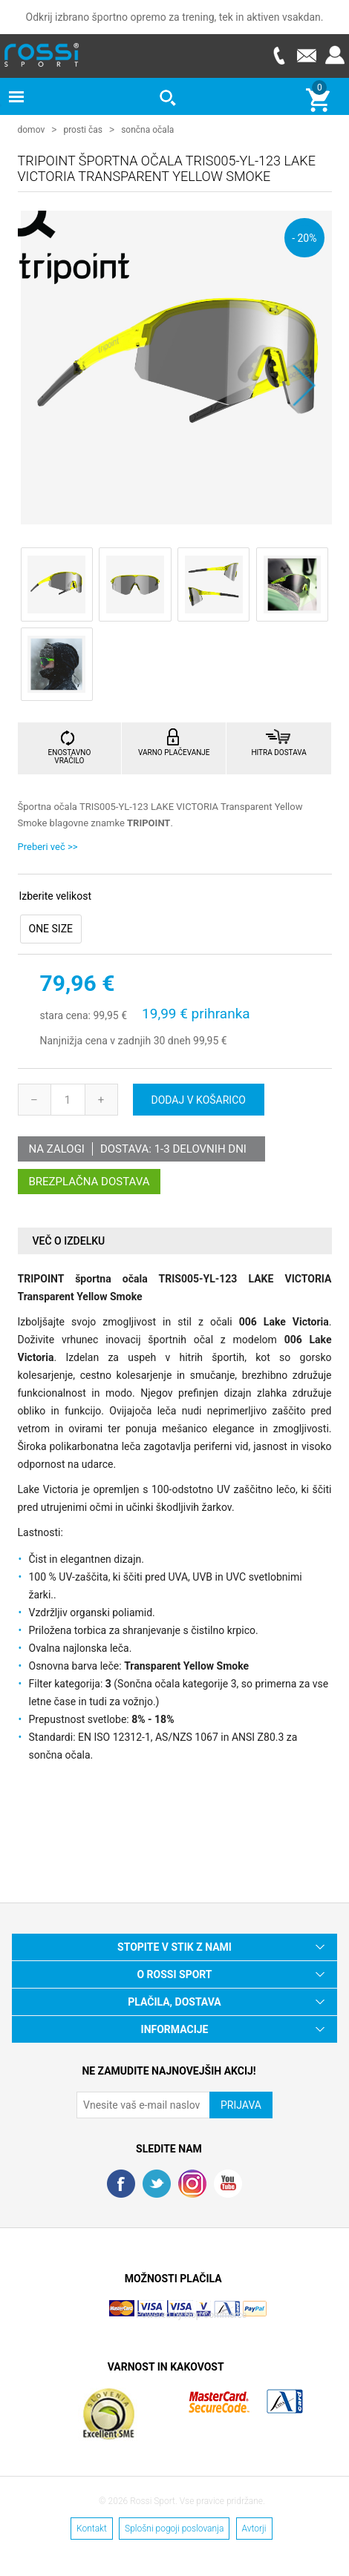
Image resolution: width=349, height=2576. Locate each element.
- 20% (304, 237)
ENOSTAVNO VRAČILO (69, 756)
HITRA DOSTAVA (278, 752)
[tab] (175, 1240)
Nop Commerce (215, 2314)
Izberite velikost (55, 896)
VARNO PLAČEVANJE (174, 752)
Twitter (157, 2183)
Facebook (121, 2183)
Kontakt (91, 2528)
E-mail (307, 55)
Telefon (278, 55)
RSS (192, 2183)
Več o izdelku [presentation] (69, 1240)
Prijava (335, 55)
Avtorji (254, 2528)
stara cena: (65, 1015)
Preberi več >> (48, 845)
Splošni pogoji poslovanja (174, 2528)
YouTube (228, 2183)
